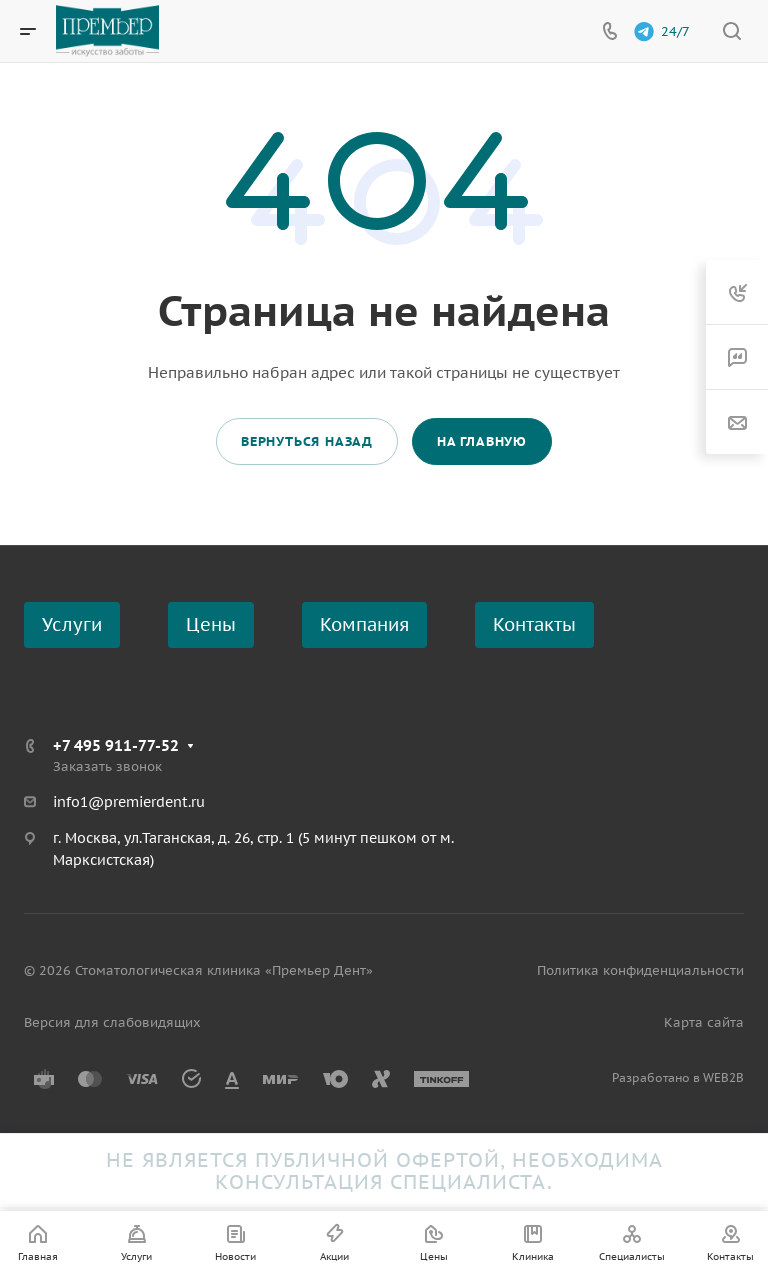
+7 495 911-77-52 (116, 745)
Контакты (534, 624)
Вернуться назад (307, 441)
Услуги (72, 624)
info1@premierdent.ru (129, 802)
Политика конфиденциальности (640, 970)
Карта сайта (704, 1022)
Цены (211, 624)
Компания (364, 624)
